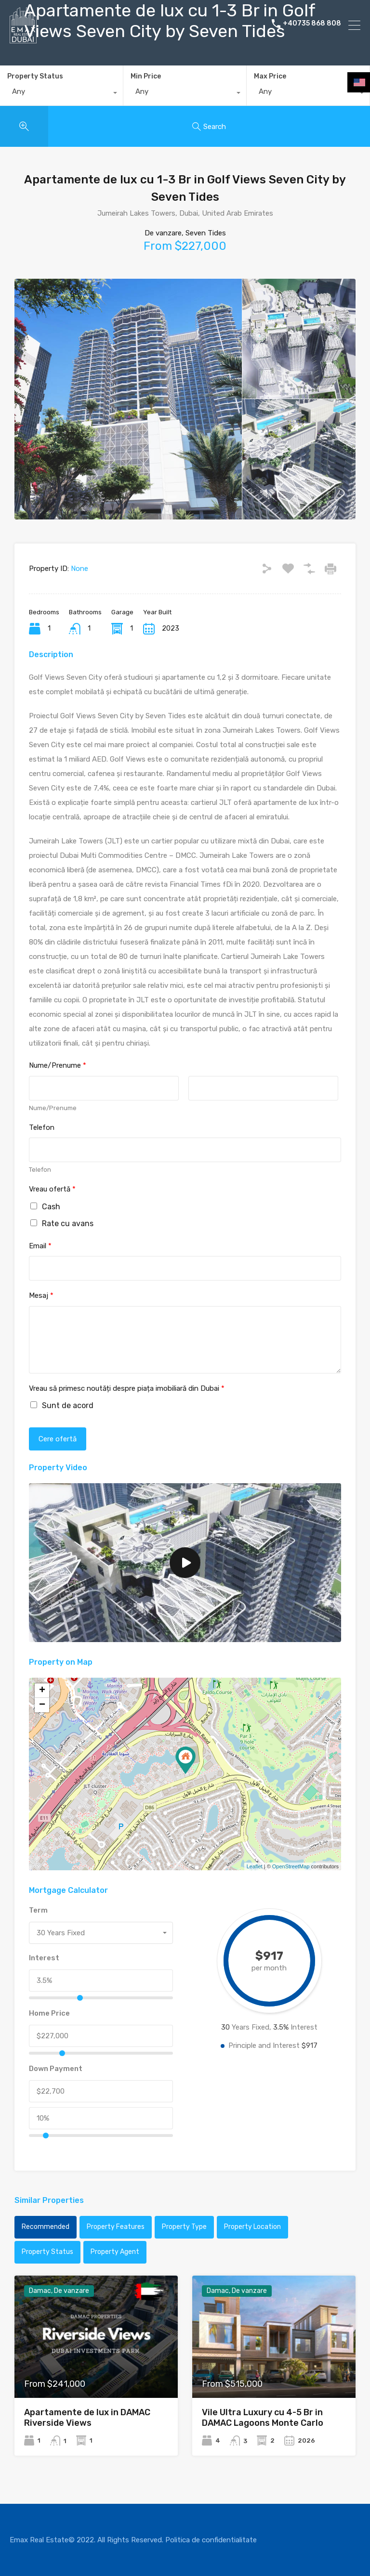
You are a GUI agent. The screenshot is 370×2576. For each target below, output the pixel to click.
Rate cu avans (67, 1223)
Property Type (184, 2227)
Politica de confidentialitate (211, 2540)
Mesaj (41, 1295)
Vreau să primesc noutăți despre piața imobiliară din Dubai (127, 1388)
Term (38, 1910)
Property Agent (115, 2252)
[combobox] (61, 93)
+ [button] (42, 1690)
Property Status (35, 76)
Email (40, 1246)
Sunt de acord (67, 1405)
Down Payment (55, 2068)
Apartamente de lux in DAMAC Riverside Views (87, 2417)
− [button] (42, 1705)
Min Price (146, 76)
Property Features (116, 2227)
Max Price (270, 76)
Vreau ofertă (52, 1189)
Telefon (41, 1127)
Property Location (252, 2227)
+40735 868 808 (312, 25)
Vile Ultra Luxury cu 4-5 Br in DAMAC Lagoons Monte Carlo (262, 2417)
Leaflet (255, 1866)
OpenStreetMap (291, 1866)
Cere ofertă (58, 1439)
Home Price (49, 2013)
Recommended (45, 2227)
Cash (51, 1206)
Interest (44, 1958)
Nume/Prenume (57, 1065)
